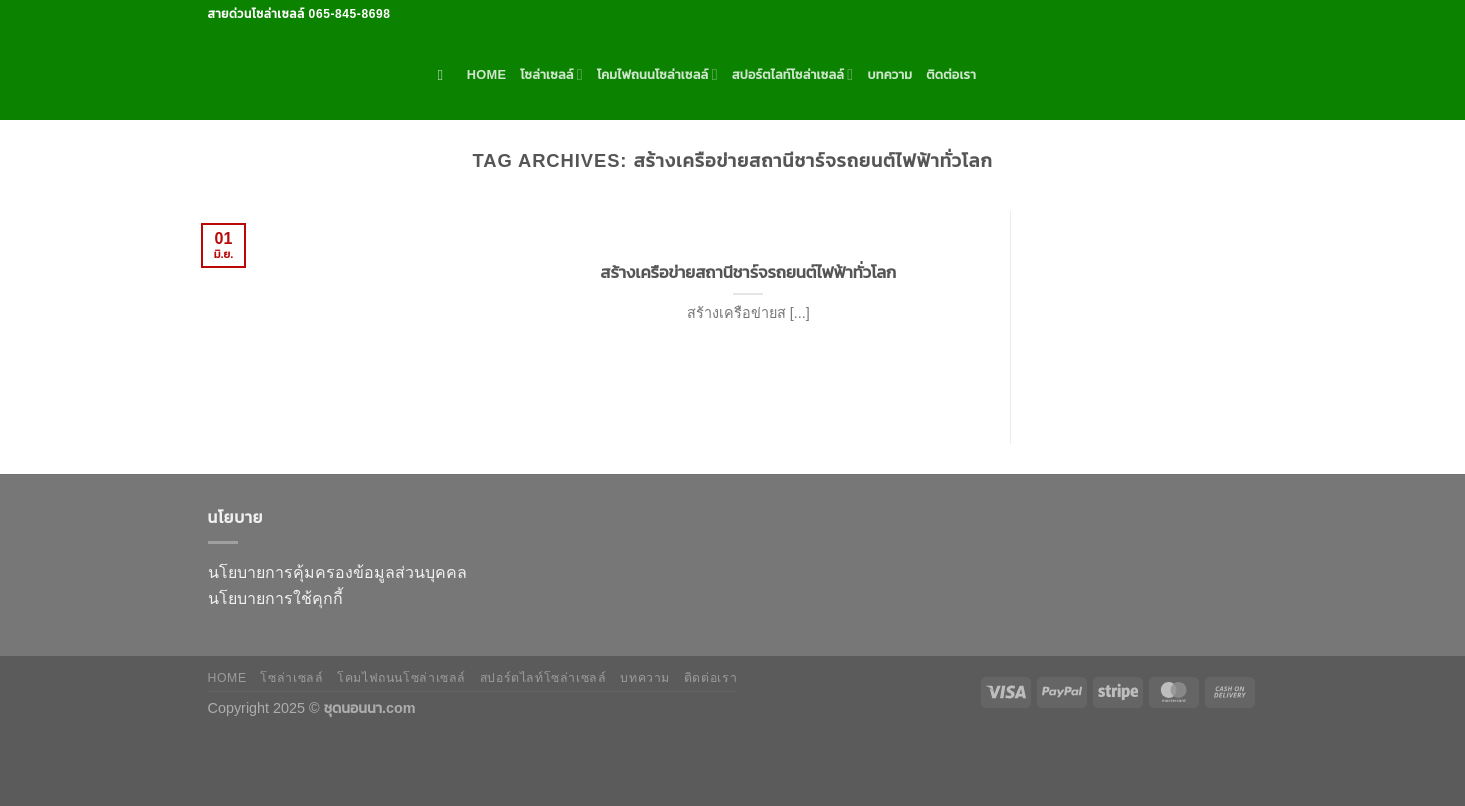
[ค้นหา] (445, 75)
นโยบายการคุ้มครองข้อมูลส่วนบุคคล (337, 572)
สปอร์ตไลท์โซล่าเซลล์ (793, 74)
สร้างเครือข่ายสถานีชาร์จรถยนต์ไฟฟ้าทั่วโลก (748, 272)
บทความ (889, 74)
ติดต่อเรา (951, 74)
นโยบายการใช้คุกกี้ (275, 598)
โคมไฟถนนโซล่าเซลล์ (657, 74)
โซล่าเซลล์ (551, 74)
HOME (486, 74)
